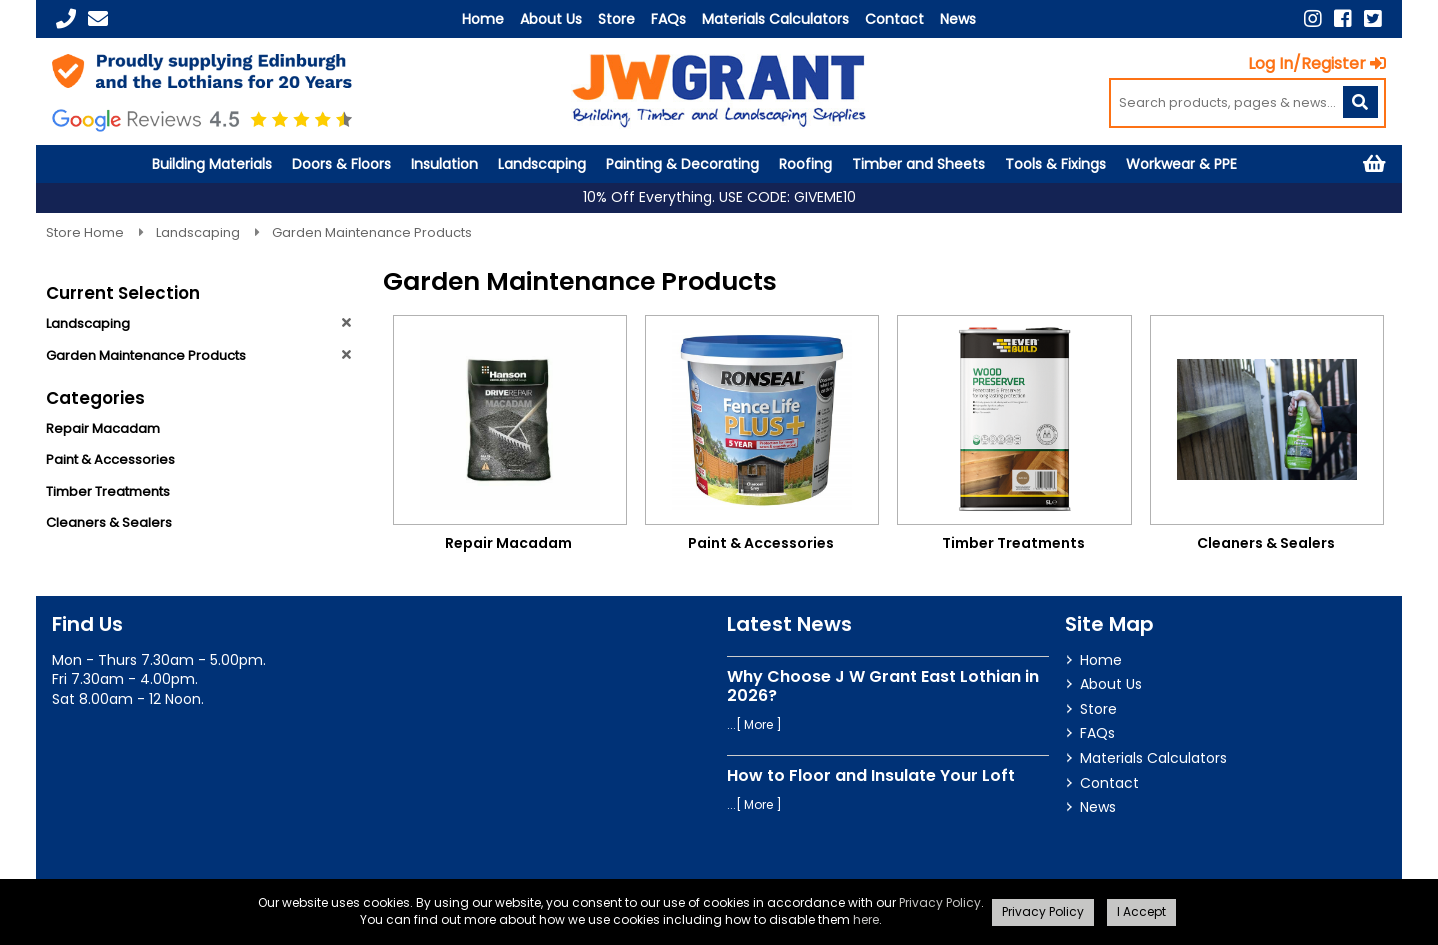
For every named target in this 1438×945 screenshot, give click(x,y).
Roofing (805, 164)
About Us (551, 19)
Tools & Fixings (1055, 164)
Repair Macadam (103, 428)
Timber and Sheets (918, 164)
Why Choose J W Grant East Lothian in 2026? (883, 686)
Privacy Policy (940, 902)
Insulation (444, 164)
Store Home (86, 232)
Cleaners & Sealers (109, 522)
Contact (894, 19)
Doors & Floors (341, 164)
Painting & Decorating (682, 164)
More (758, 724)
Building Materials (212, 164)
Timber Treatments (108, 491)
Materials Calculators (775, 19)
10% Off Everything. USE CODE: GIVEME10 (719, 197)
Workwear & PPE (1181, 164)
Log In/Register (1317, 63)
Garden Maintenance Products (372, 232)
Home (483, 19)
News (958, 19)
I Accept (1141, 911)
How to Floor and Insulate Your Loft (871, 775)
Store (616, 19)
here (866, 919)
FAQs (668, 19)
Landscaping (542, 164)
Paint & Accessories (110, 459)
